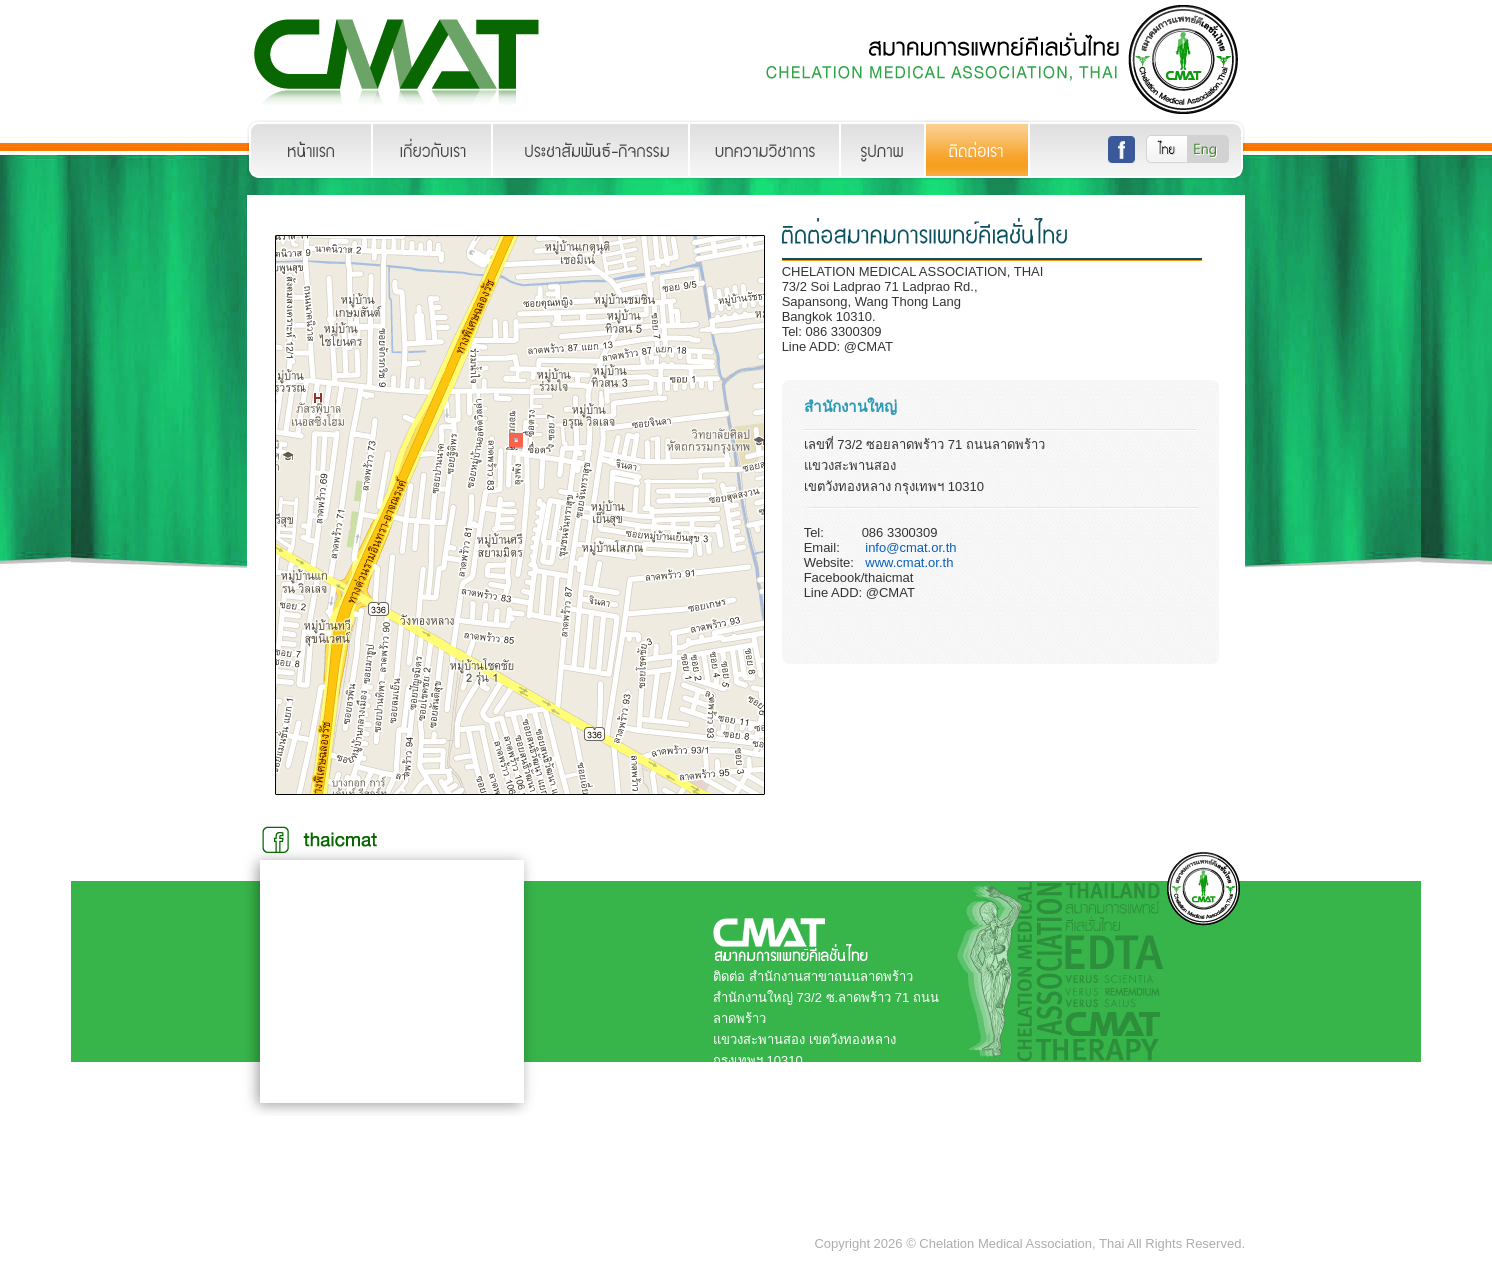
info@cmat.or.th (910, 547)
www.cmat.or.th (909, 562)
